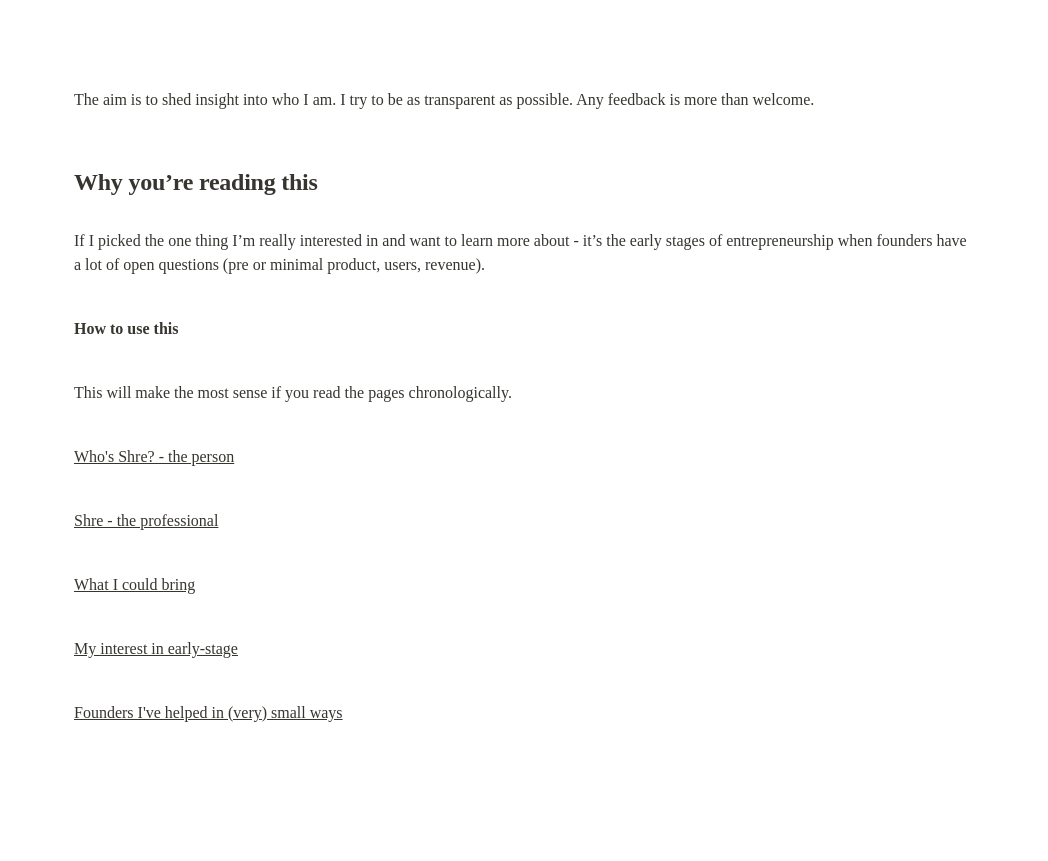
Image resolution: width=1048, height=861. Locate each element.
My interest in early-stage (156, 648)
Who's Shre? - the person (154, 456)
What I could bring (134, 584)
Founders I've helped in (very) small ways (208, 712)
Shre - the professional (146, 520)
